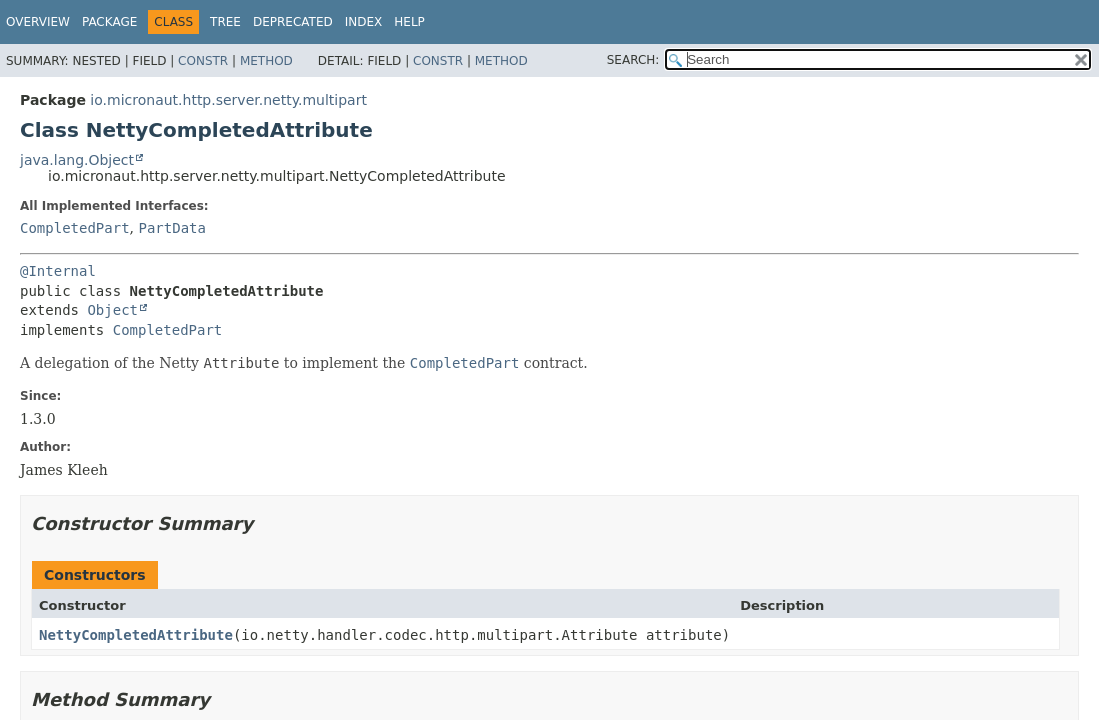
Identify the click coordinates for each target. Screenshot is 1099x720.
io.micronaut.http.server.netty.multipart (228, 100)
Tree (225, 22)
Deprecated (293, 22)
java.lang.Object (77, 160)
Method (266, 61)
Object (112, 310)
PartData (171, 228)
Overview (38, 22)
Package (109, 22)
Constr (203, 61)
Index (364, 22)
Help (409, 22)
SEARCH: (633, 60)
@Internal (58, 271)
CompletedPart (75, 228)
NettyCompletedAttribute (136, 635)
